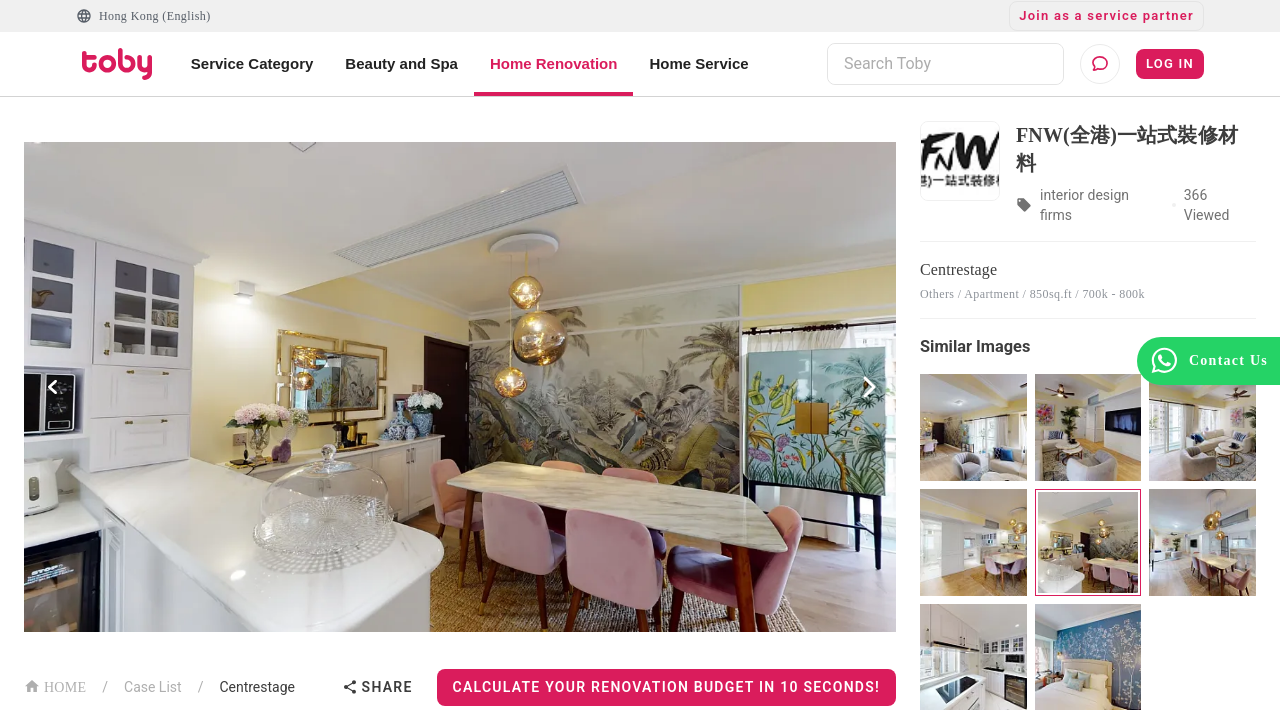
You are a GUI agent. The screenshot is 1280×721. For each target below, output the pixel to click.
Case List (153, 687)
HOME (55, 685)
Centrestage (257, 687)
